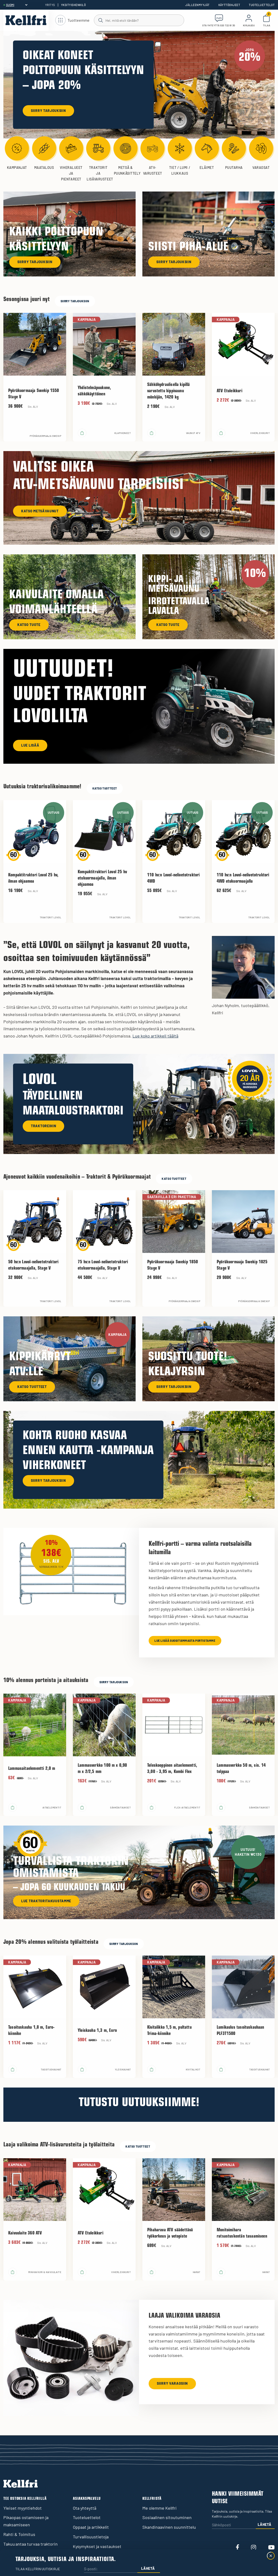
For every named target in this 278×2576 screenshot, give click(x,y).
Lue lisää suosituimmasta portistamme (184, 1640)
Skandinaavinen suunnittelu (169, 2527)
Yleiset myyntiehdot (22, 2508)
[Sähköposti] (234, 2525)
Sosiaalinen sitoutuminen (167, 2517)
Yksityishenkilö (73, 5)
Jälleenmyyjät (197, 5)
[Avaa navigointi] (72, 20)
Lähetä (264, 2524)
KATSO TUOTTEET (104, 788)
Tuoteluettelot (262, 5)
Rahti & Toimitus (19, 2534)
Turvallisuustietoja (91, 2536)
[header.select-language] (16, 5)
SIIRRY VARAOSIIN (172, 2383)
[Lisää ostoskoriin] (82, 433)
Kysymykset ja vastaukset (97, 2546)
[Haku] (139, 20)
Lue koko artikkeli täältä (155, 1035)
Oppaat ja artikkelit (91, 2527)
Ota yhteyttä (84, 2508)
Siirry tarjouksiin (75, 301)
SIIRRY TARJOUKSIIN (113, 1682)
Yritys (50, 5)
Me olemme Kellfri (159, 2508)
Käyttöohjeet (229, 5)
